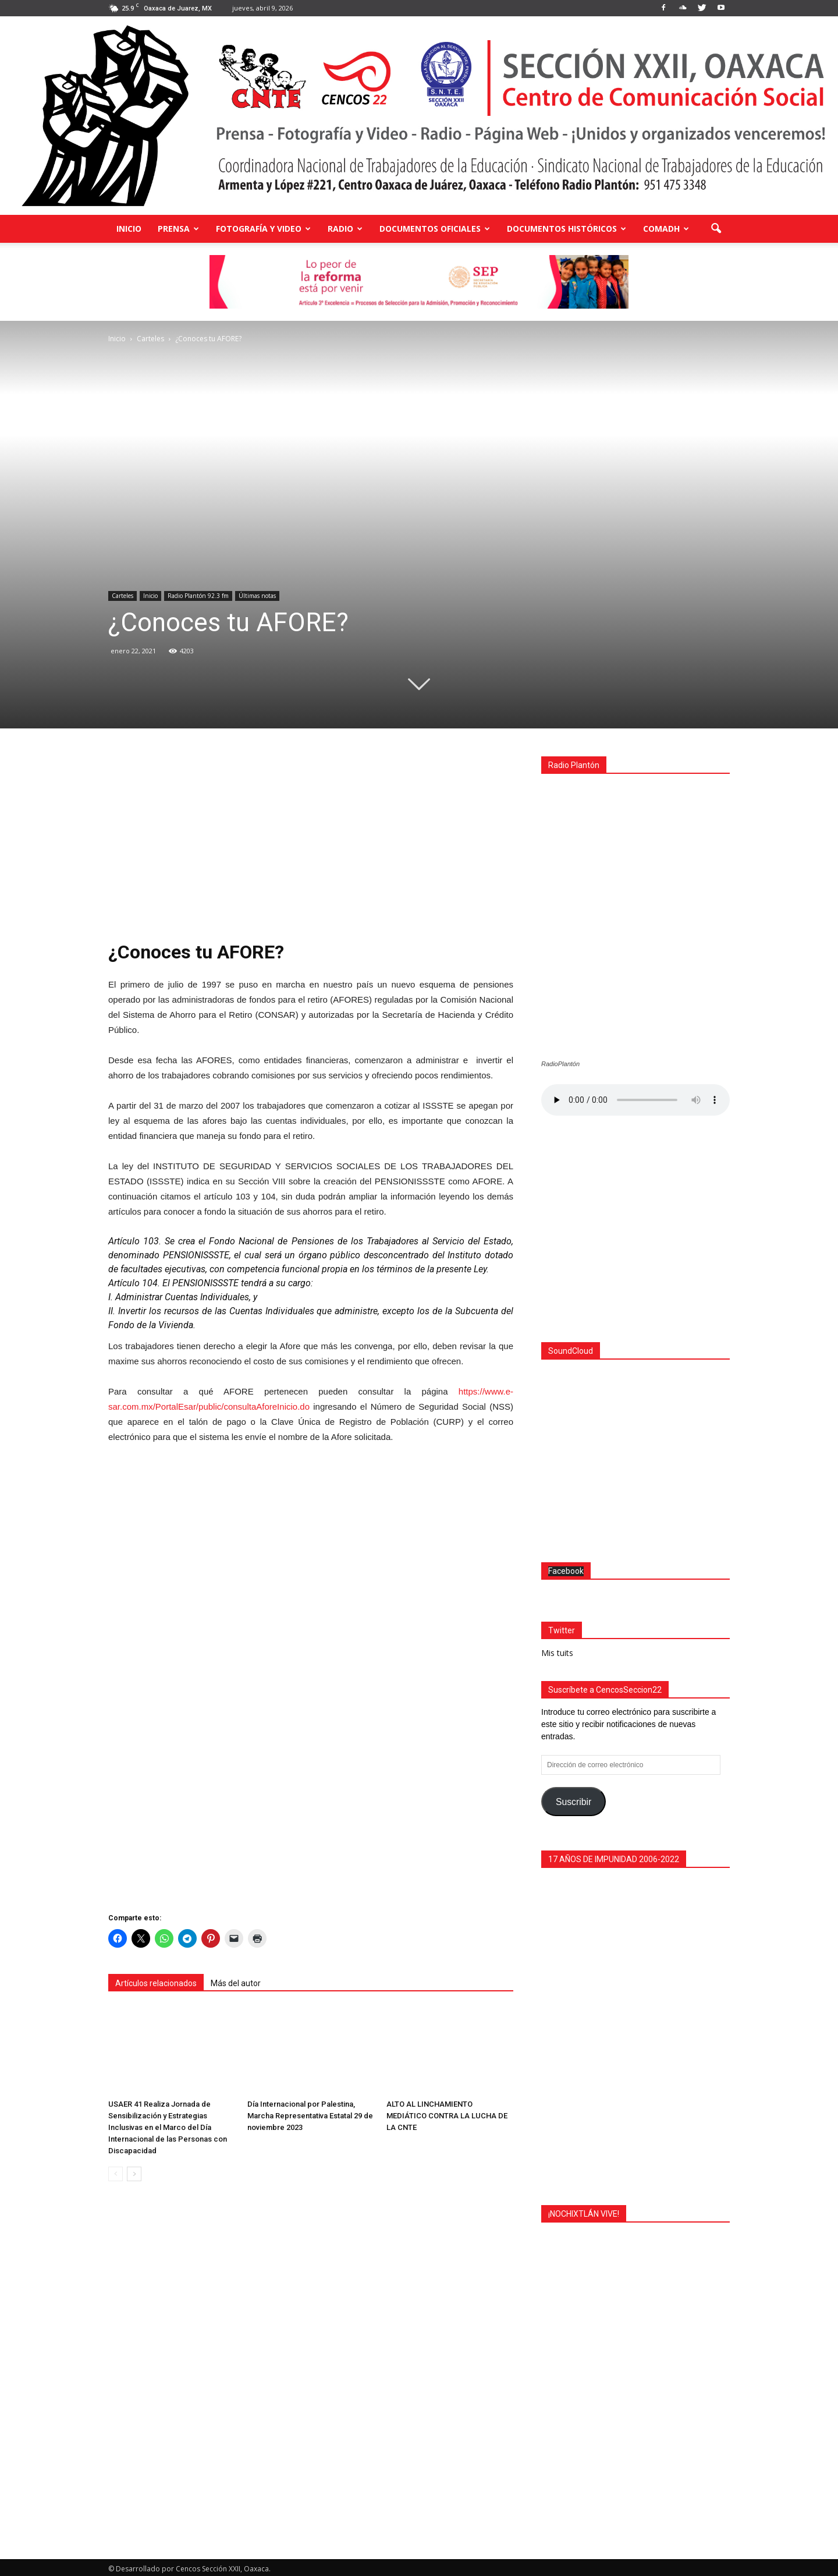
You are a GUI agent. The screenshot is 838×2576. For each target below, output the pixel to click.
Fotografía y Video (263, 228)
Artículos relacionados (156, 1983)
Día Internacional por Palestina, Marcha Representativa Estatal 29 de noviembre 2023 (310, 2116)
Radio (345, 228)
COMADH (666, 228)
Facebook (566, 1568)
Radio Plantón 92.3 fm (198, 596)
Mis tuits (557, 1649)
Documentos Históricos (566, 228)
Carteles (122, 596)
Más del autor (236, 1983)
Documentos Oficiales (434, 228)
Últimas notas (257, 596)
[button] (716, 229)
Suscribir (573, 1799)
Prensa (178, 228)
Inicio (128, 228)
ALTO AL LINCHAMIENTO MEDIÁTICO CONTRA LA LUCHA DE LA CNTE (446, 2116)
